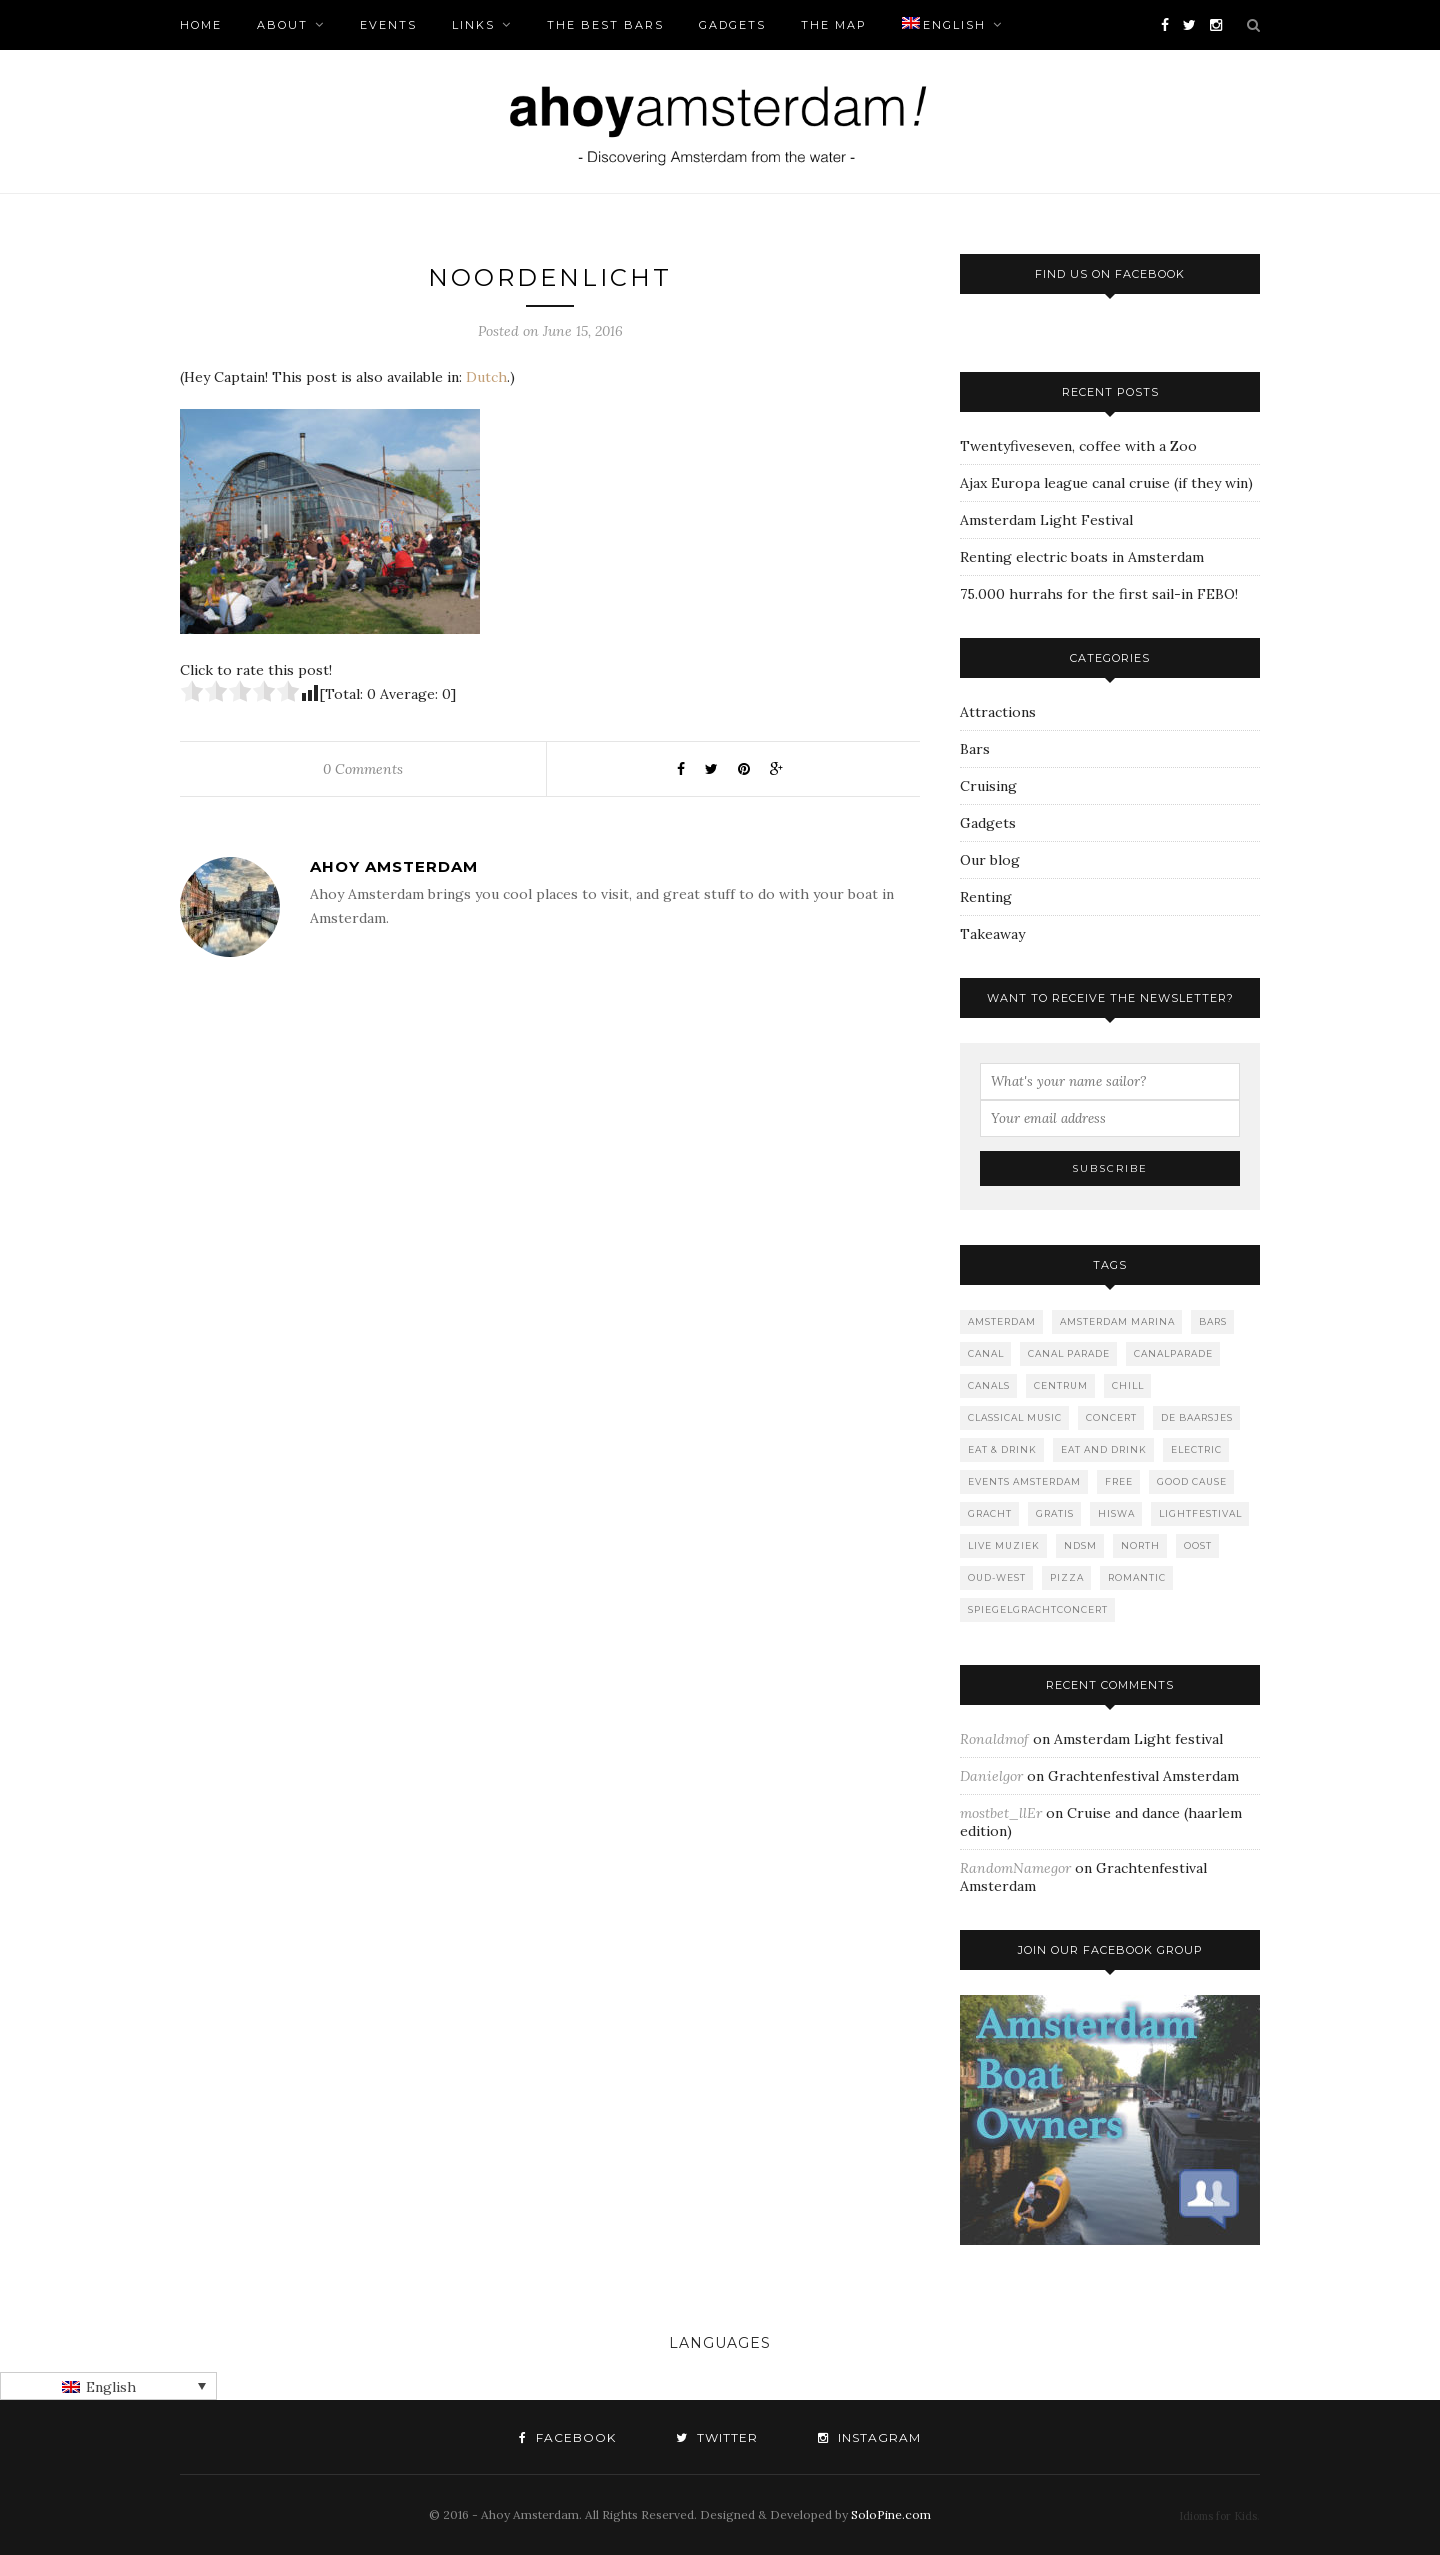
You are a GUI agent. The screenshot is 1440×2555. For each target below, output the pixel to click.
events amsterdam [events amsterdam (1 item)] (1024, 1481)
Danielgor (991, 1776)
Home (201, 25)
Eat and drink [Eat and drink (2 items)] (1104, 1449)
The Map (834, 25)
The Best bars (605, 25)
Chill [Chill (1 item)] (1128, 1385)
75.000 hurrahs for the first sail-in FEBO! (1099, 594)
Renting (986, 897)
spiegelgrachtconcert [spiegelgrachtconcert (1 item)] (1038, 1609)
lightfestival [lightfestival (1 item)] (1200, 1513)
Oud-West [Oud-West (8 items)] (997, 1577)
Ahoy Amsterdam (394, 866)
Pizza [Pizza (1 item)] (1067, 1577)
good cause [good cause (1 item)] (1192, 1481)
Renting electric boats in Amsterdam (1082, 557)
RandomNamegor (1015, 1868)
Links (473, 25)
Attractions (998, 712)
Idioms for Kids (1218, 2516)
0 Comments (363, 769)
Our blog (990, 860)
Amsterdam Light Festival (1046, 520)
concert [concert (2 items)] (1111, 1417)
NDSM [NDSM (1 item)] (1080, 1545)
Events (388, 25)
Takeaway (992, 934)
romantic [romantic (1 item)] (1137, 1577)
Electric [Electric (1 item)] (1196, 1449)
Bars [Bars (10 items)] (1213, 1321)
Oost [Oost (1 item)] (1198, 1545)
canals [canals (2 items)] (989, 1385)
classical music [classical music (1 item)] (1015, 1417)
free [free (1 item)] (1119, 1481)
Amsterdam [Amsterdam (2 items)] (1002, 1321)
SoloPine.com (891, 2514)
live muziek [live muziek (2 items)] (1004, 1545)
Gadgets (732, 25)
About (282, 25)
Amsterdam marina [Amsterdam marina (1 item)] (1117, 1321)
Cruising (988, 786)
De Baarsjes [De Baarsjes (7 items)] (1197, 1417)
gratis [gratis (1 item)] (1055, 1513)
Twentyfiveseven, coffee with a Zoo (1078, 446)
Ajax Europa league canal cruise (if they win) (1106, 483)
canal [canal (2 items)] (986, 1353)
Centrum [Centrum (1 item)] (1061, 1385)
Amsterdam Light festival (1138, 1739)
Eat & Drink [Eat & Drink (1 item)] (1002, 1449)
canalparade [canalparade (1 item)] (1173, 1353)
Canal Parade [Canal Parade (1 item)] (1069, 1353)
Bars (975, 749)
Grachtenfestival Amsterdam (1143, 1776)
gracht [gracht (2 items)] (990, 1513)
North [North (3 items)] (1140, 1545)
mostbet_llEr (1001, 1813)
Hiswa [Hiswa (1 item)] (1116, 1513)
